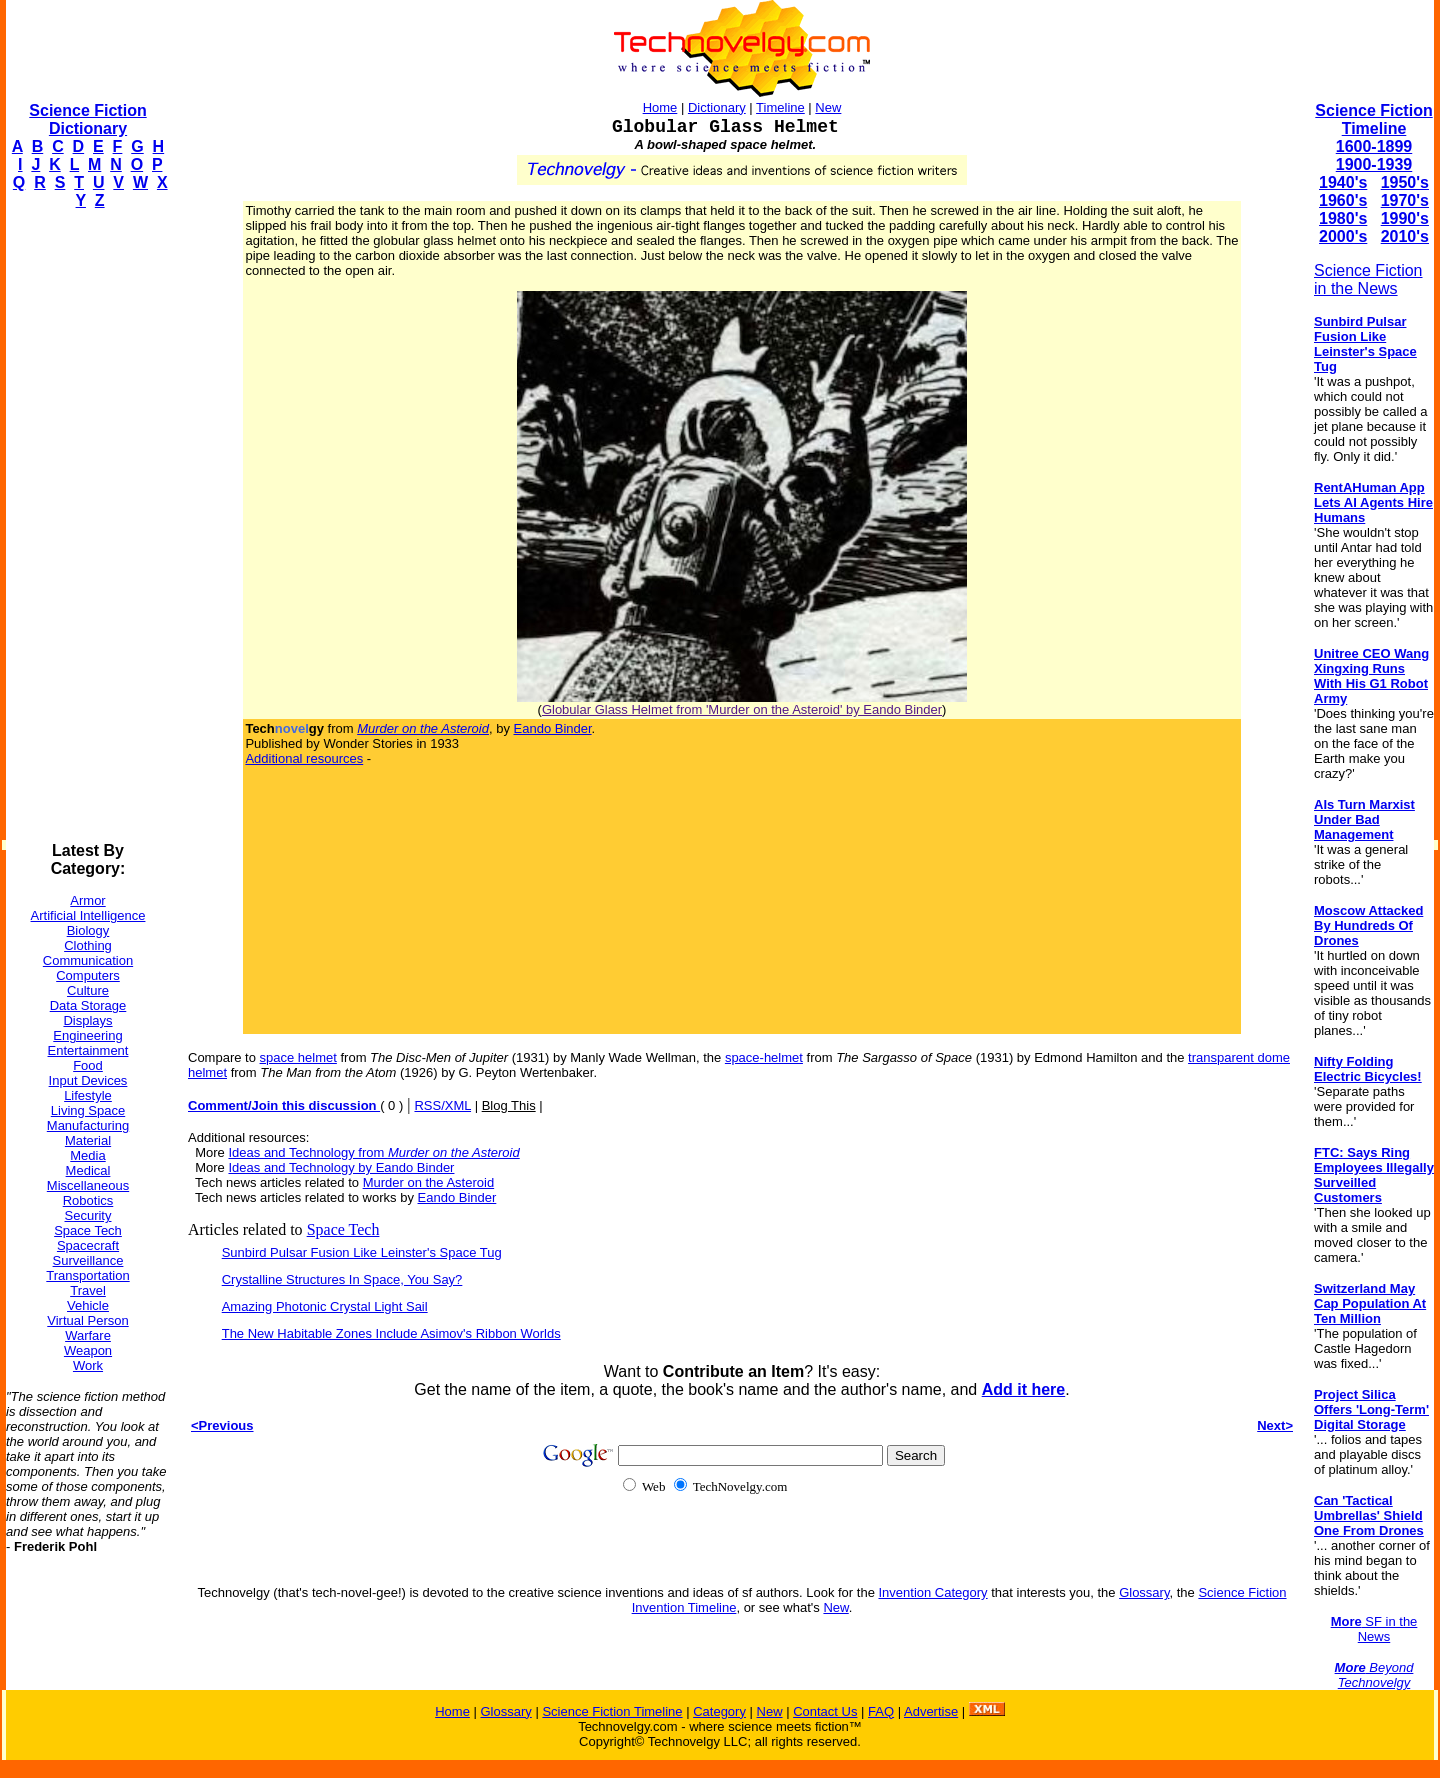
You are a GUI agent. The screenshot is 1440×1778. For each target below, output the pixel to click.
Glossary (1144, 1592)
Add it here (1024, 1389)
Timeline (780, 107)
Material (88, 1140)
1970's (1405, 200)
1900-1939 (1374, 164)
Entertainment (88, 1050)
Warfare (88, 1335)
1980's (1343, 218)
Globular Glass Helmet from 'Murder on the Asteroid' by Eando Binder (742, 709)
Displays (87, 1020)
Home (660, 107)
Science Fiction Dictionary (87, 119)
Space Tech (88, 1230)
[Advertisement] (86, 526)
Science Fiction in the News (1368, 279)
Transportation (87, 1275)
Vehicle (88, 1305)
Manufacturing (88, 1125)
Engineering (87, 1035)
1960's (1343, 200)
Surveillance (88, 1260)
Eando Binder (553, 728)
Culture (88, 990)
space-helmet (764, 1057)
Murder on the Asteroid (429, 1182)
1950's (1405, 182)
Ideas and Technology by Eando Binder (341, 1167)
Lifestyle (88, 1095)
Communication (88, 960)
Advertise (931, 1711)
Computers (88, 975)
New (828, 107)
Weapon (88, 1350)
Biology (88, 930)
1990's (1405, 218)
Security (88, 1215)
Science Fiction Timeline (1373, 119)
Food (88, 1065)
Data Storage (88, 1005)
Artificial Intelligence (88, 915)
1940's (1343, 182)
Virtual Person (87, 1320)
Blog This (509, 1105)
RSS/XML (442, 1105)
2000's (1343, 236)
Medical (88, 1170)
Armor (87, 900)
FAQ (881, 1711)
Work (88, 1365)
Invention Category (932, 1592)
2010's (1405, 236)
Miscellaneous (88, 1185)
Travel (88, 1290)
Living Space (88, 1110)
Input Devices (88, 1080)
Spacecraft (88, 1245)
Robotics (88, 1200)
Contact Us (825, 1711)
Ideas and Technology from (373, 1152)
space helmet (298, 1057)
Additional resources (304, 758)
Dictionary (717, 107)
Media (87, 1155)
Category (719, 1711)
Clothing (88, 945)
